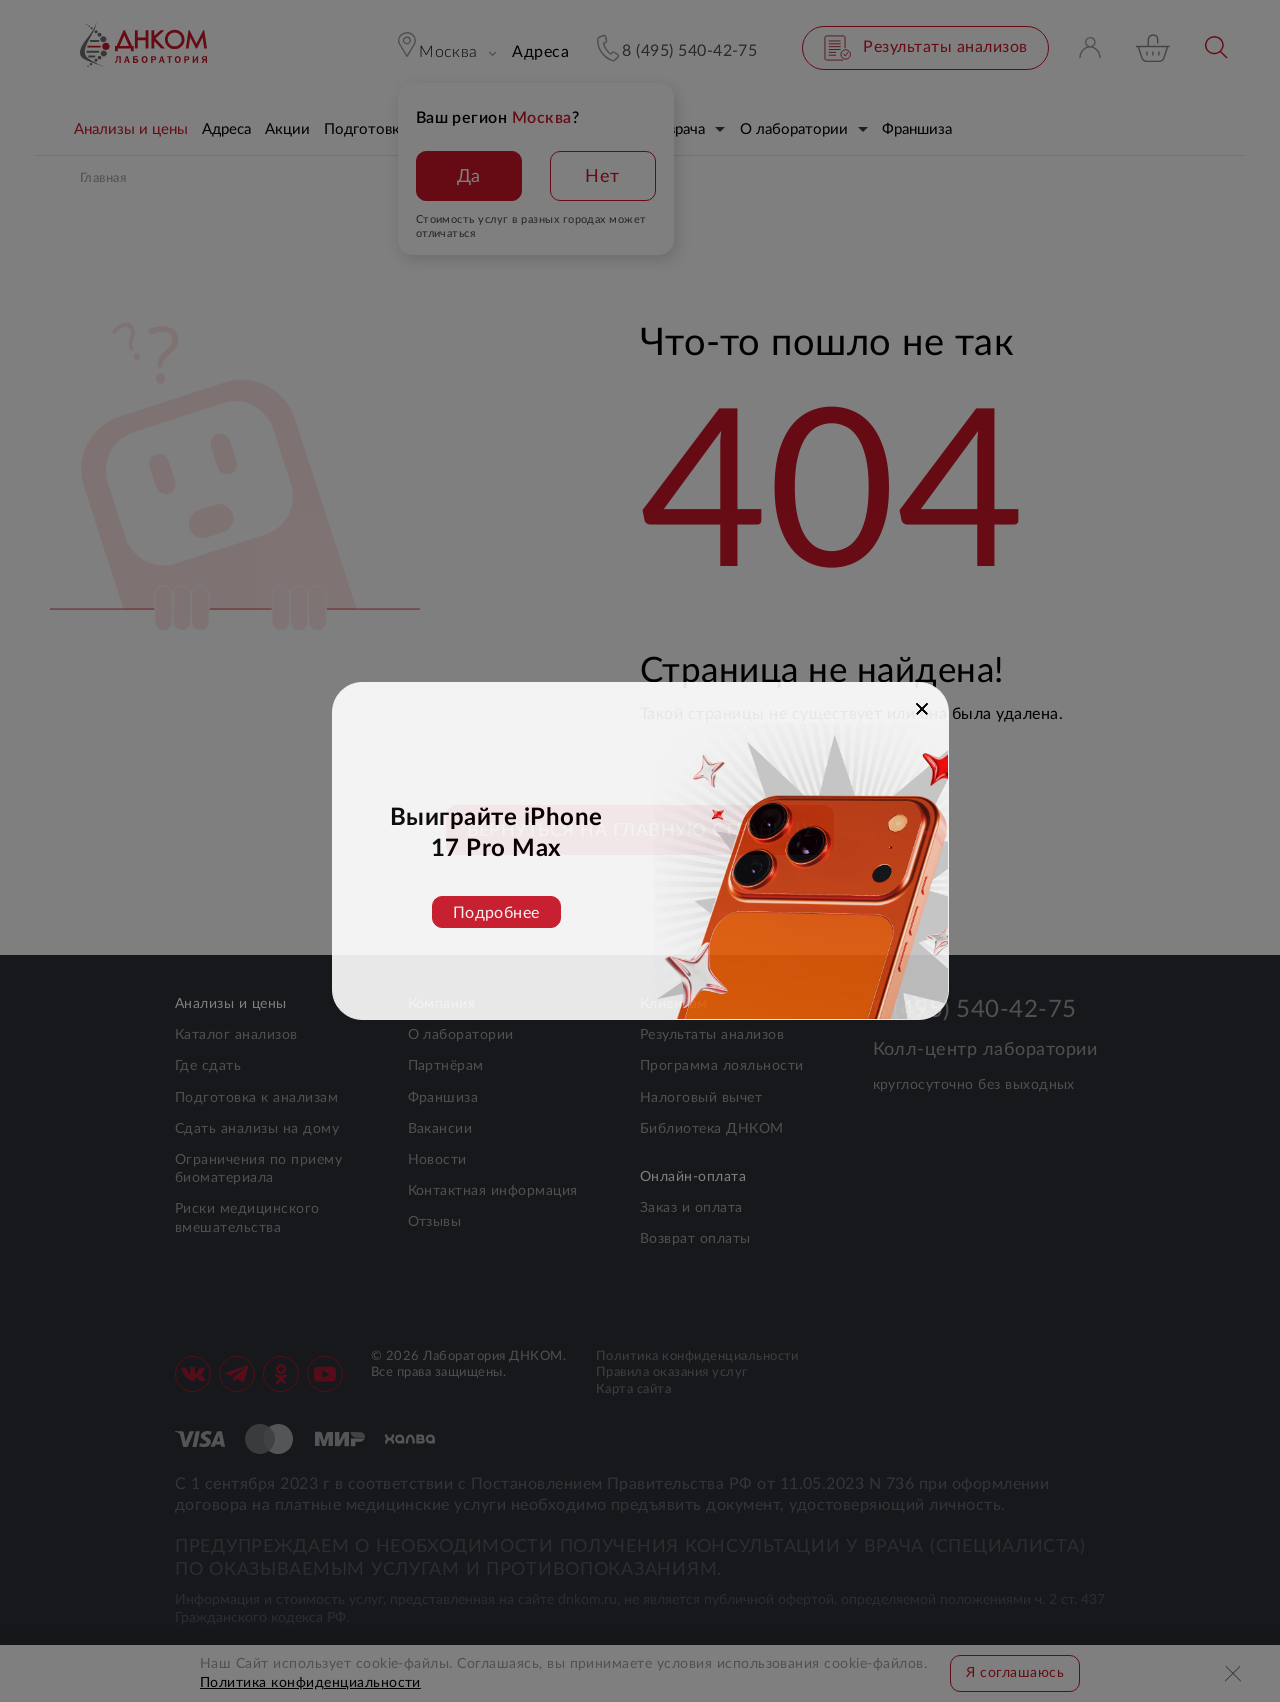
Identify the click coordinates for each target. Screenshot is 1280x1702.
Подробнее (496, 913)
